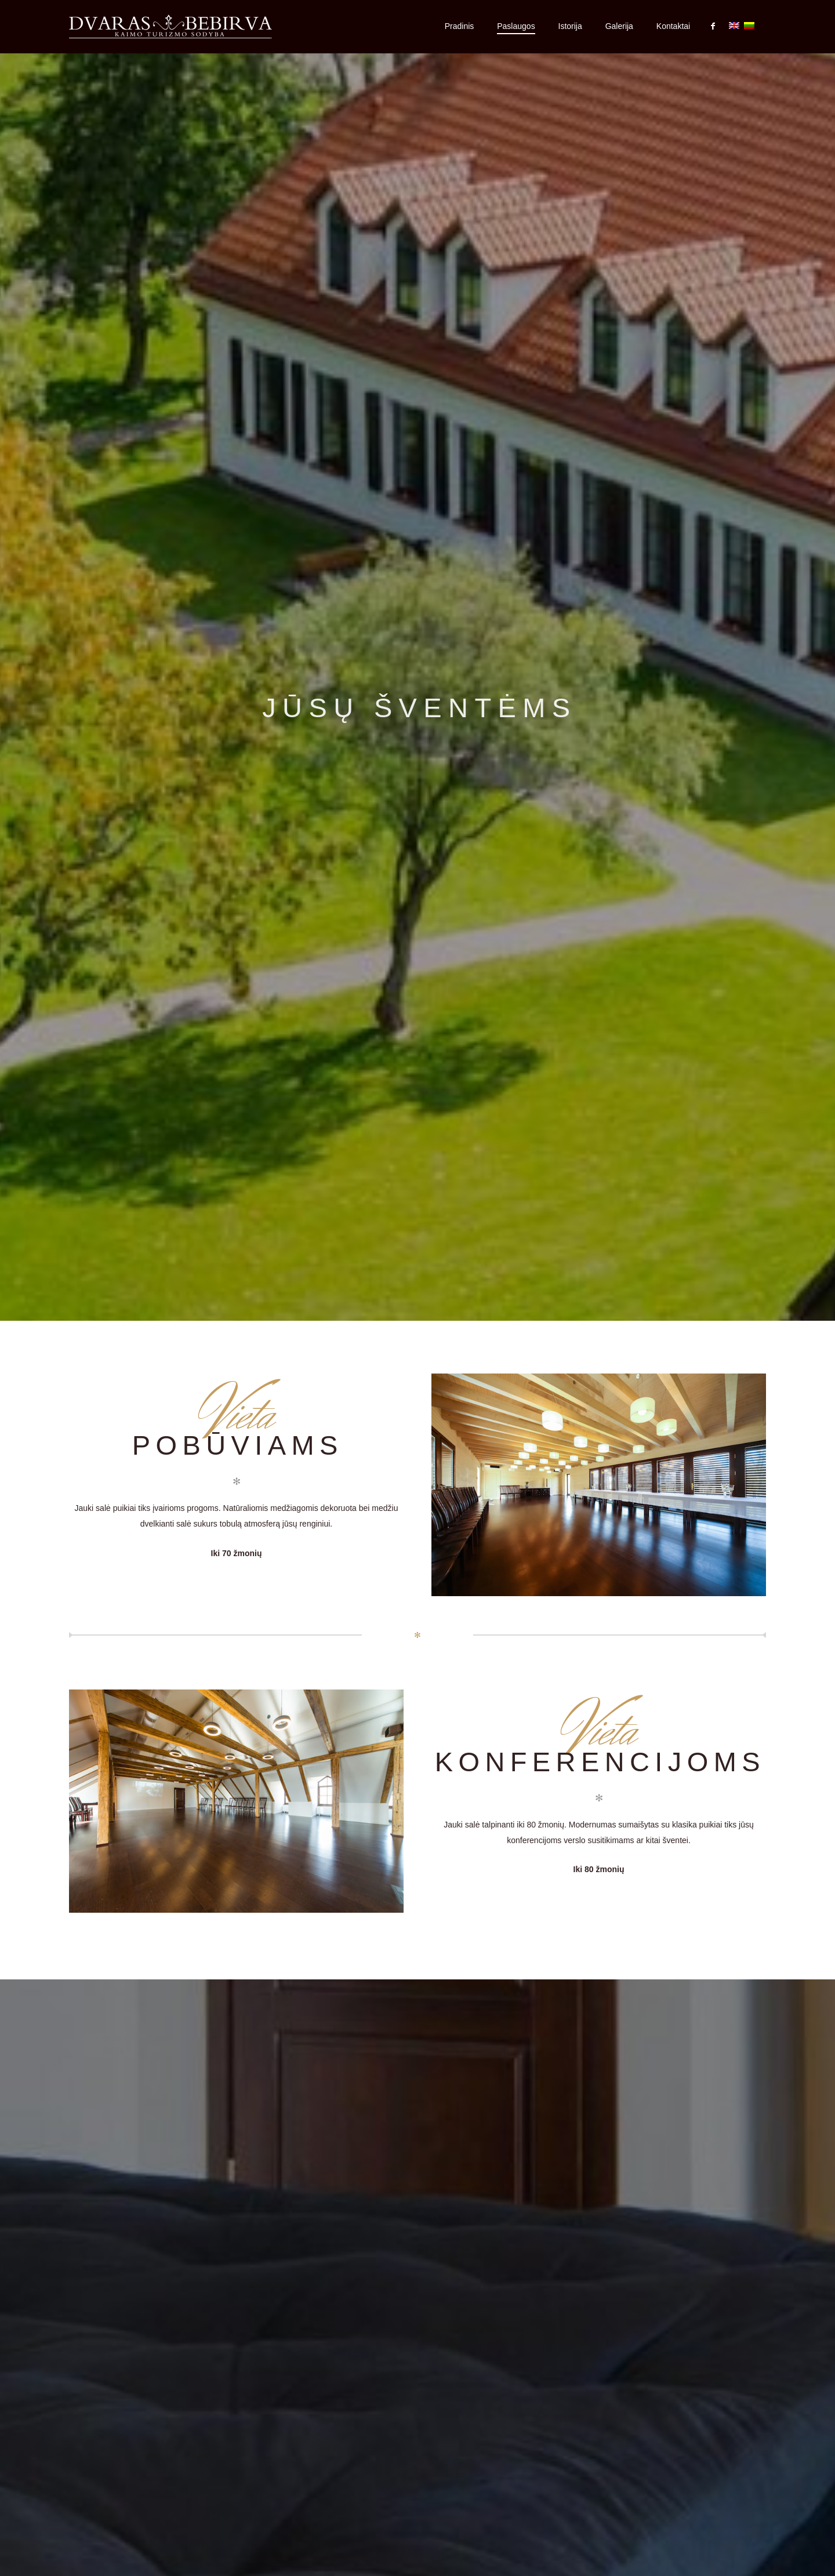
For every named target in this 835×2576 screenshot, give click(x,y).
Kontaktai (673, 26)
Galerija (619, 26)
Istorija (570, 26)
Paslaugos (516, 26)
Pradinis (459, 26)
